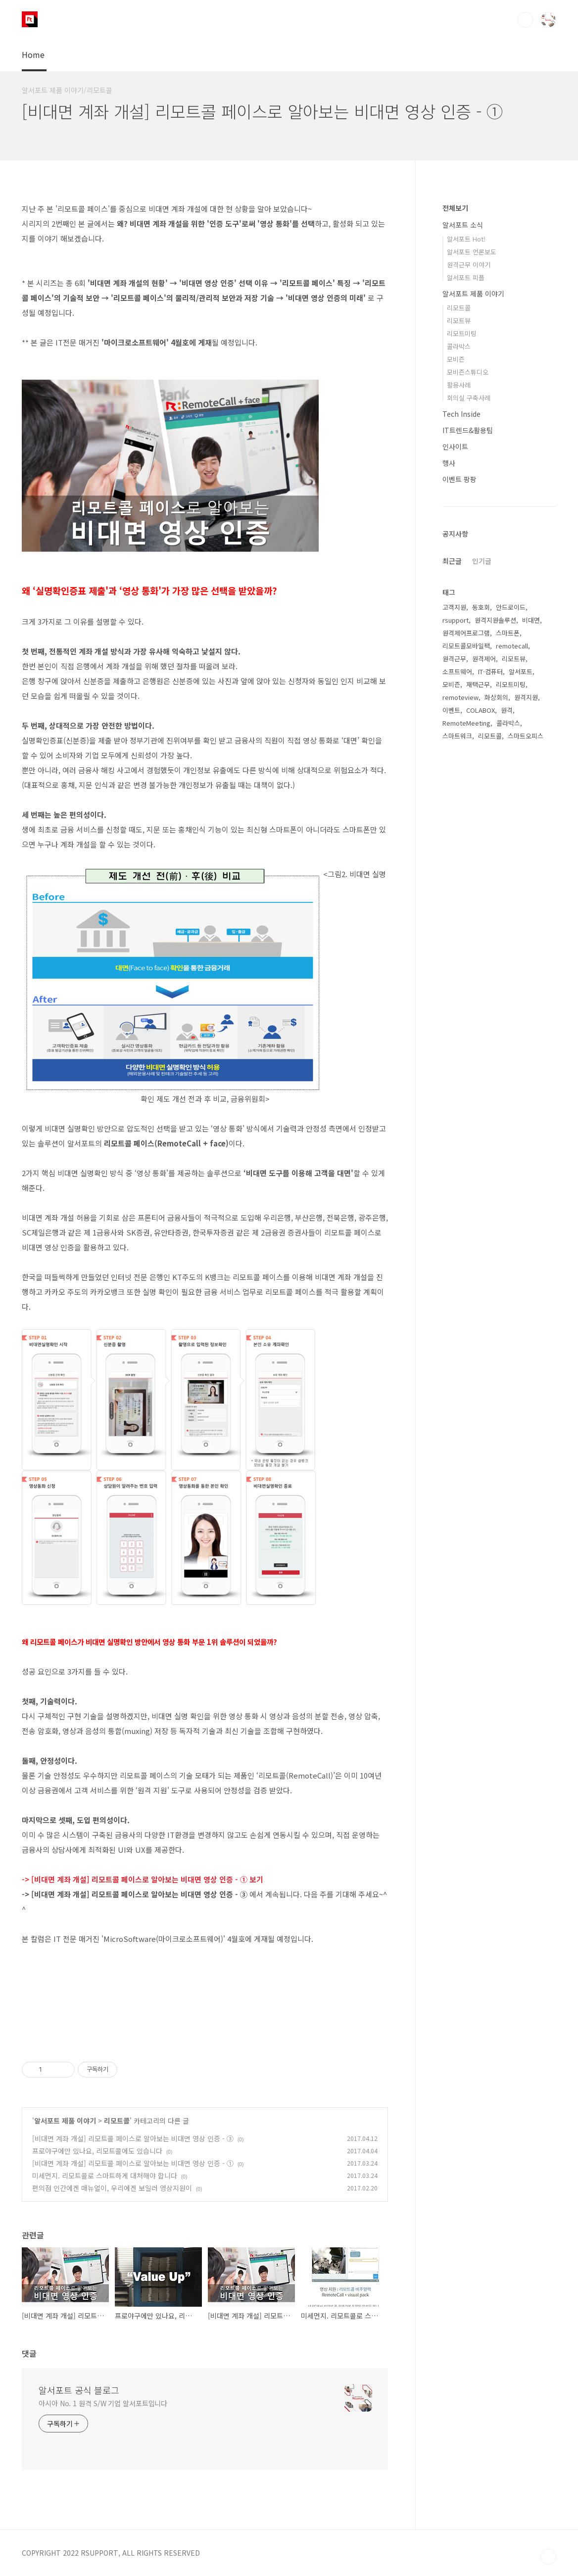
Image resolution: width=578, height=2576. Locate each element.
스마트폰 (508, 633)
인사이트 (455, 446)
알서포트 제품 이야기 (65, 2121)
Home (33, 54)
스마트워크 (457, 736)
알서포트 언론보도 (471, 251)
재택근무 (478, 684)
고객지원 (454, 607)
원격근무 (454, 658)
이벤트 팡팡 (459, 479)
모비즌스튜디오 (467, 372)
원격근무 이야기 (468, 264)
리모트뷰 (459, 320)
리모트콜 (117, 2121)
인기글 (481, 561)
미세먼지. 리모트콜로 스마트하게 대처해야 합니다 (104, 2175)
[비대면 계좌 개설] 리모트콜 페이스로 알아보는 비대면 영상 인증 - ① (133, 2163)
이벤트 (451, 710)
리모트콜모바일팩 (466, 645)
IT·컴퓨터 (490, 671)
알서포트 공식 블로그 (79, 2390)
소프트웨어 (457, 671)
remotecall (512, 645)
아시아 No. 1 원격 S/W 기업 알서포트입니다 (103, 2403)
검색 (525, 19)
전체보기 (455, 208)
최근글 (452, 561)
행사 (448, 463)
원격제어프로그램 (466, 633)
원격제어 (484, 658)
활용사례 (459, 385)
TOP (548, 2557)
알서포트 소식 (462, 225)
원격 (507, 710)
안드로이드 (511, 607)
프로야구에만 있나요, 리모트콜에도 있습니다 (97, 2151)
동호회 (481, 607)
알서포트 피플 (465, 277)
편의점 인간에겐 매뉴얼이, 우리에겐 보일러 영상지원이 (112, 2188)
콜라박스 (459, 346)
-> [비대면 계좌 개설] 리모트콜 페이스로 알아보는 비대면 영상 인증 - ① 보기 (142, 1879)
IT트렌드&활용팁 (467, 430)
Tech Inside (461, 414)
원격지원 (526, 697)
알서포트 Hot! (466, 239)
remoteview (460, 697)
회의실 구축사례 (468, 397)
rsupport (455, 620)
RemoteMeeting (466, 723)
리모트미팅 (462, 333)
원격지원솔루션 (495, 620)
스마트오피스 (525, 736)
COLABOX (480, 710)
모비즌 (456, 359)
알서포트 (520, 671)
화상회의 (496, 697)
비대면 (531, 620)
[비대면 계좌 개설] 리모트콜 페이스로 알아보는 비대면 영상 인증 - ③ (133, 2138)
